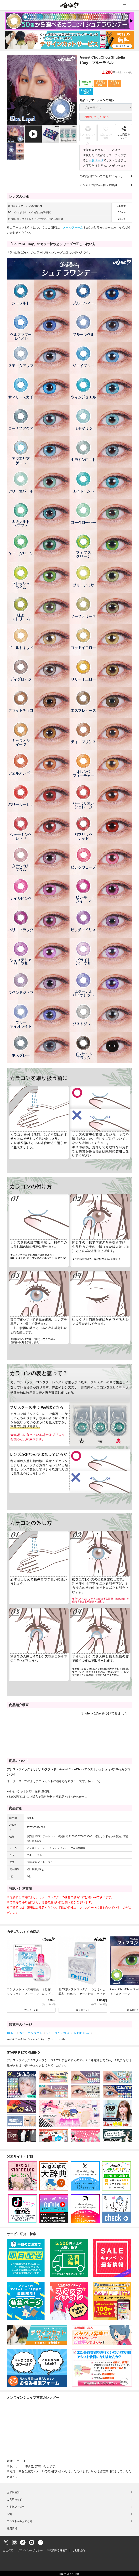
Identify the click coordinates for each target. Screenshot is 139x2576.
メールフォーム (73, 227)
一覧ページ (96, 160)
